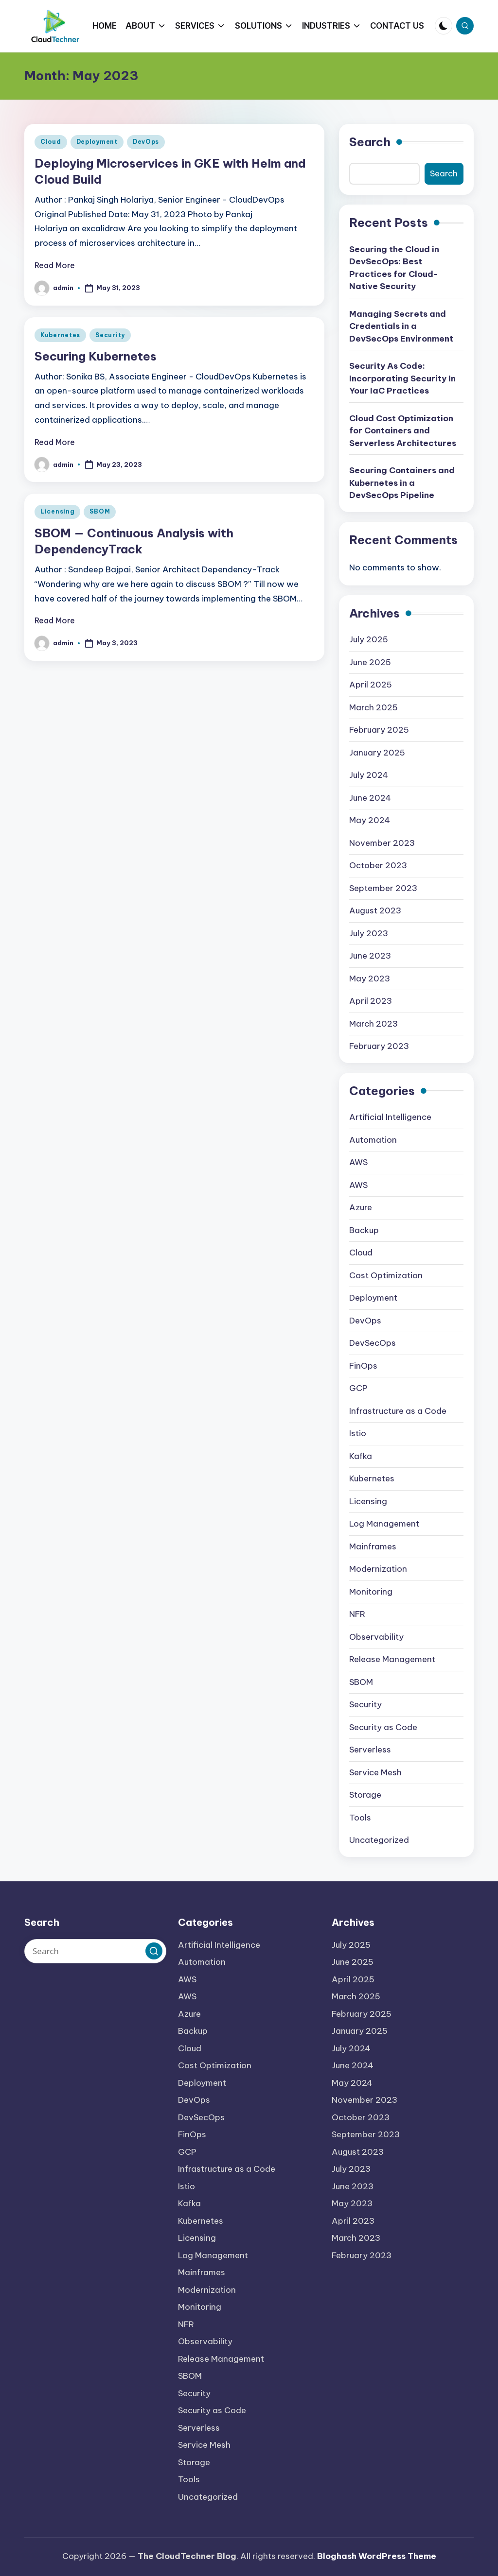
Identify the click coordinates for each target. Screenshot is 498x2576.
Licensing (57, 511)
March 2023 (373, 1023)
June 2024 (370, 797)
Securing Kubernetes (96, 356)
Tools (360, 1817)
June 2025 (370, 662)
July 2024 (368, 775)
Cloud (50, 141)
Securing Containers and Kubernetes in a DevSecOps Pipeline (402, 482)
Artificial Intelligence (390, 1117)
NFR (357, 1614)
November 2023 (382, 843)
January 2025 (377, 752)
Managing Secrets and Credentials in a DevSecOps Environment (401, 326)
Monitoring (370, 1591)
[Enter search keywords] (95, 1951)
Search (370, 142)
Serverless (370, 1749)
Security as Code (383, 1727)
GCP (358, 1388)
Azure (360, 1207)
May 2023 (369, 978)
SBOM (99, 511)
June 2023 (370, 955)
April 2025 (370, 684)
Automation (373, 1139)
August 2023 (375, 910)
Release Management (392, 1659)
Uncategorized (379, 1840)
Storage (365, 1794)
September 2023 (383, 888)
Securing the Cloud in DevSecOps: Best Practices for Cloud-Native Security (394, 268)
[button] (153, 1950)
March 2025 (373, 707)
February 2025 (379, 729)
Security (110, 335)
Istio (357, 1433)
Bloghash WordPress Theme (376, 2556)
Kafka (360, 1456)
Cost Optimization (386, 1275)
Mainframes (372, 1546)
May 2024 (369, 820)
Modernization (378, 1568)
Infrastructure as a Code (397, 1411)
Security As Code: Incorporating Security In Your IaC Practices (402, 378)
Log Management (384, 1523)
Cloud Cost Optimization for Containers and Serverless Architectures (402, 430)
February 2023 (379, 1046)
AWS (358, 1162)
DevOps (146, 141)
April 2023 (370, 1001)
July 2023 (368, 933)
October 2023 (378, 865)
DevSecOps (372, 1343)
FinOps (363, 1365)
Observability (376, 1636)
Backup (364, 1230)
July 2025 (368, 639)
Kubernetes (60, 335)
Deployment (97, 141)
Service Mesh (375, 1772)
